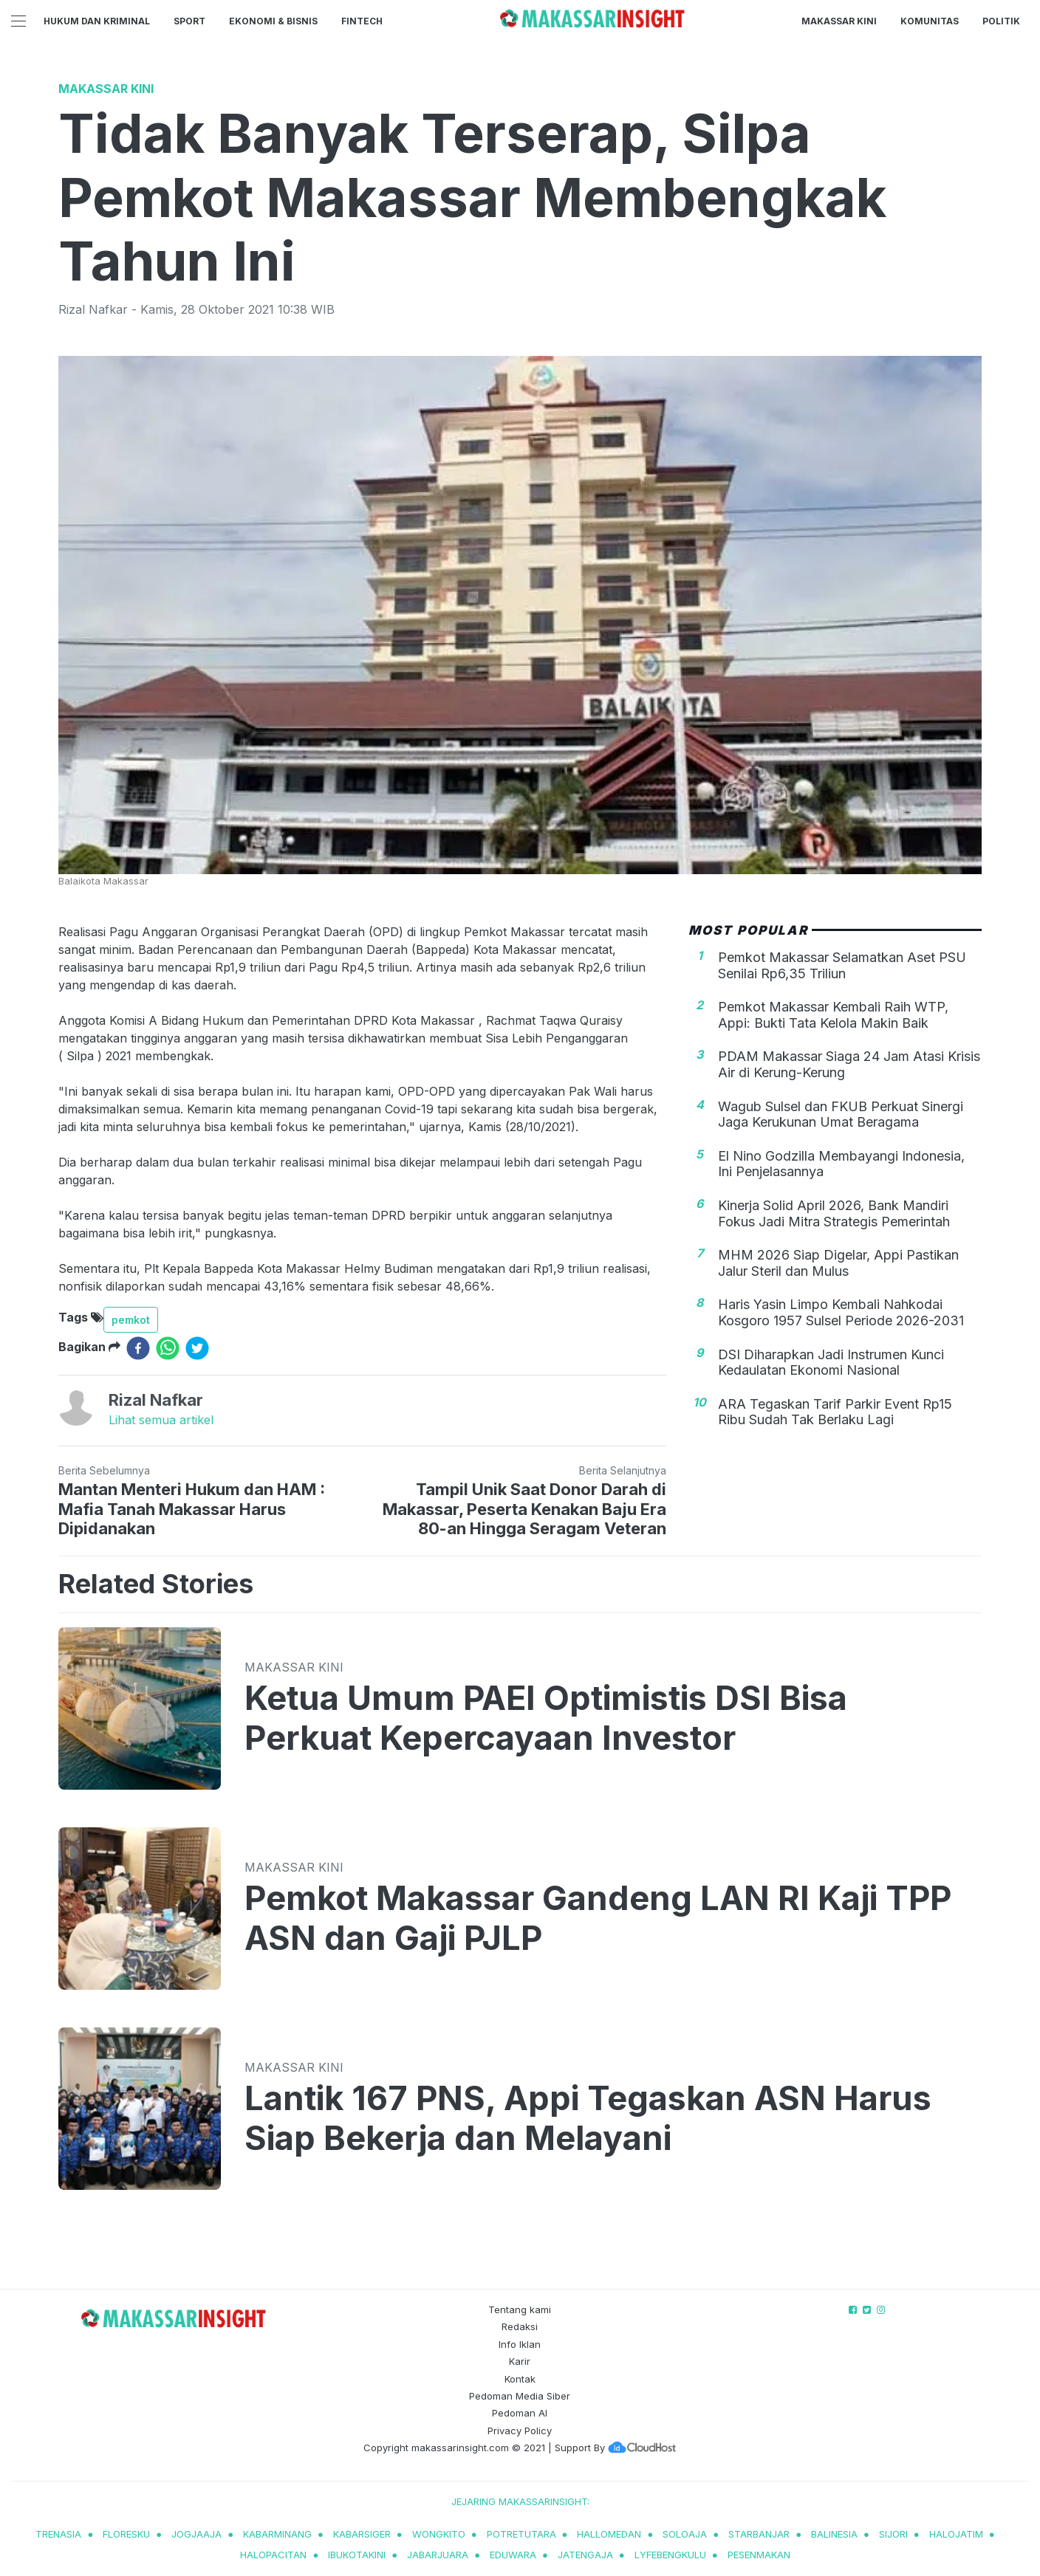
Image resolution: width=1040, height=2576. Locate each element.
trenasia (58, 2534)
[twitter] (197, 1348)
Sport (189, 21)
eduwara (513, 2554)
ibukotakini (357, 2554)
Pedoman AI (519, 2413)
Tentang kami (519, 2309)
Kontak (520, 2379)
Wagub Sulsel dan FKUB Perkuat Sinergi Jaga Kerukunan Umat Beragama (840, 1114)
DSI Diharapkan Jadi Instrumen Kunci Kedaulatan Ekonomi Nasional (831, 1362)
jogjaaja (196, 2534)
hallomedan (609, 2534)
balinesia (834, 2534)
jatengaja (585, 2554)
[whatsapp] (167, 1348)
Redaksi (520, 2326)
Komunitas (929, 21)
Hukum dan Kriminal (97, 21)
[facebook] (138, 1348)
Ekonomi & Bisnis (273, 21)
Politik (1001, 21)
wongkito (438, 2534)
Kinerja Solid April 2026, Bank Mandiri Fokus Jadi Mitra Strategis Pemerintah (834, 1213)
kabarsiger (362, 2534)
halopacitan (273, 2554)
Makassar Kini (839, 21)
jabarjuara (437, 2554)
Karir (519, 2361)
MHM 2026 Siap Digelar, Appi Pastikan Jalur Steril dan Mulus (838, 1263)
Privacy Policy (520, 2430)
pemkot (131, 1319)
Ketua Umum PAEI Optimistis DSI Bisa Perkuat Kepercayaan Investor (545, 1718)
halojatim (956, 2534)
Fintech (362, 21)
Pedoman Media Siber (519, 2396)
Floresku (126, 2534)
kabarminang (277, 2534)
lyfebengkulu (670, 2554)
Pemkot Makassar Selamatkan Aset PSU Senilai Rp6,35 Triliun (842, 965)
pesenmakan (759, 2554)
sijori (893, 2534)
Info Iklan (520, 2344)
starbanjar (759, 2534)
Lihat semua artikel (161, 1419)
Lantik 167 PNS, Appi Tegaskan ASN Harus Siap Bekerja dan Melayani (587, 2118)
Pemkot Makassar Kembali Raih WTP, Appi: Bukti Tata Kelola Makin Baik (833, 1015)
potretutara (521, 2534)
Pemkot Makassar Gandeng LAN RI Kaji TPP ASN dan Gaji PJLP (597, 1918)
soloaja (685, 2534)
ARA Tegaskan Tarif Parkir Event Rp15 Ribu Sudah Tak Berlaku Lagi (835, 1412)
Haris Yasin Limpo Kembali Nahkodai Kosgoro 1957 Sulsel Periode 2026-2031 (841, 1312)
